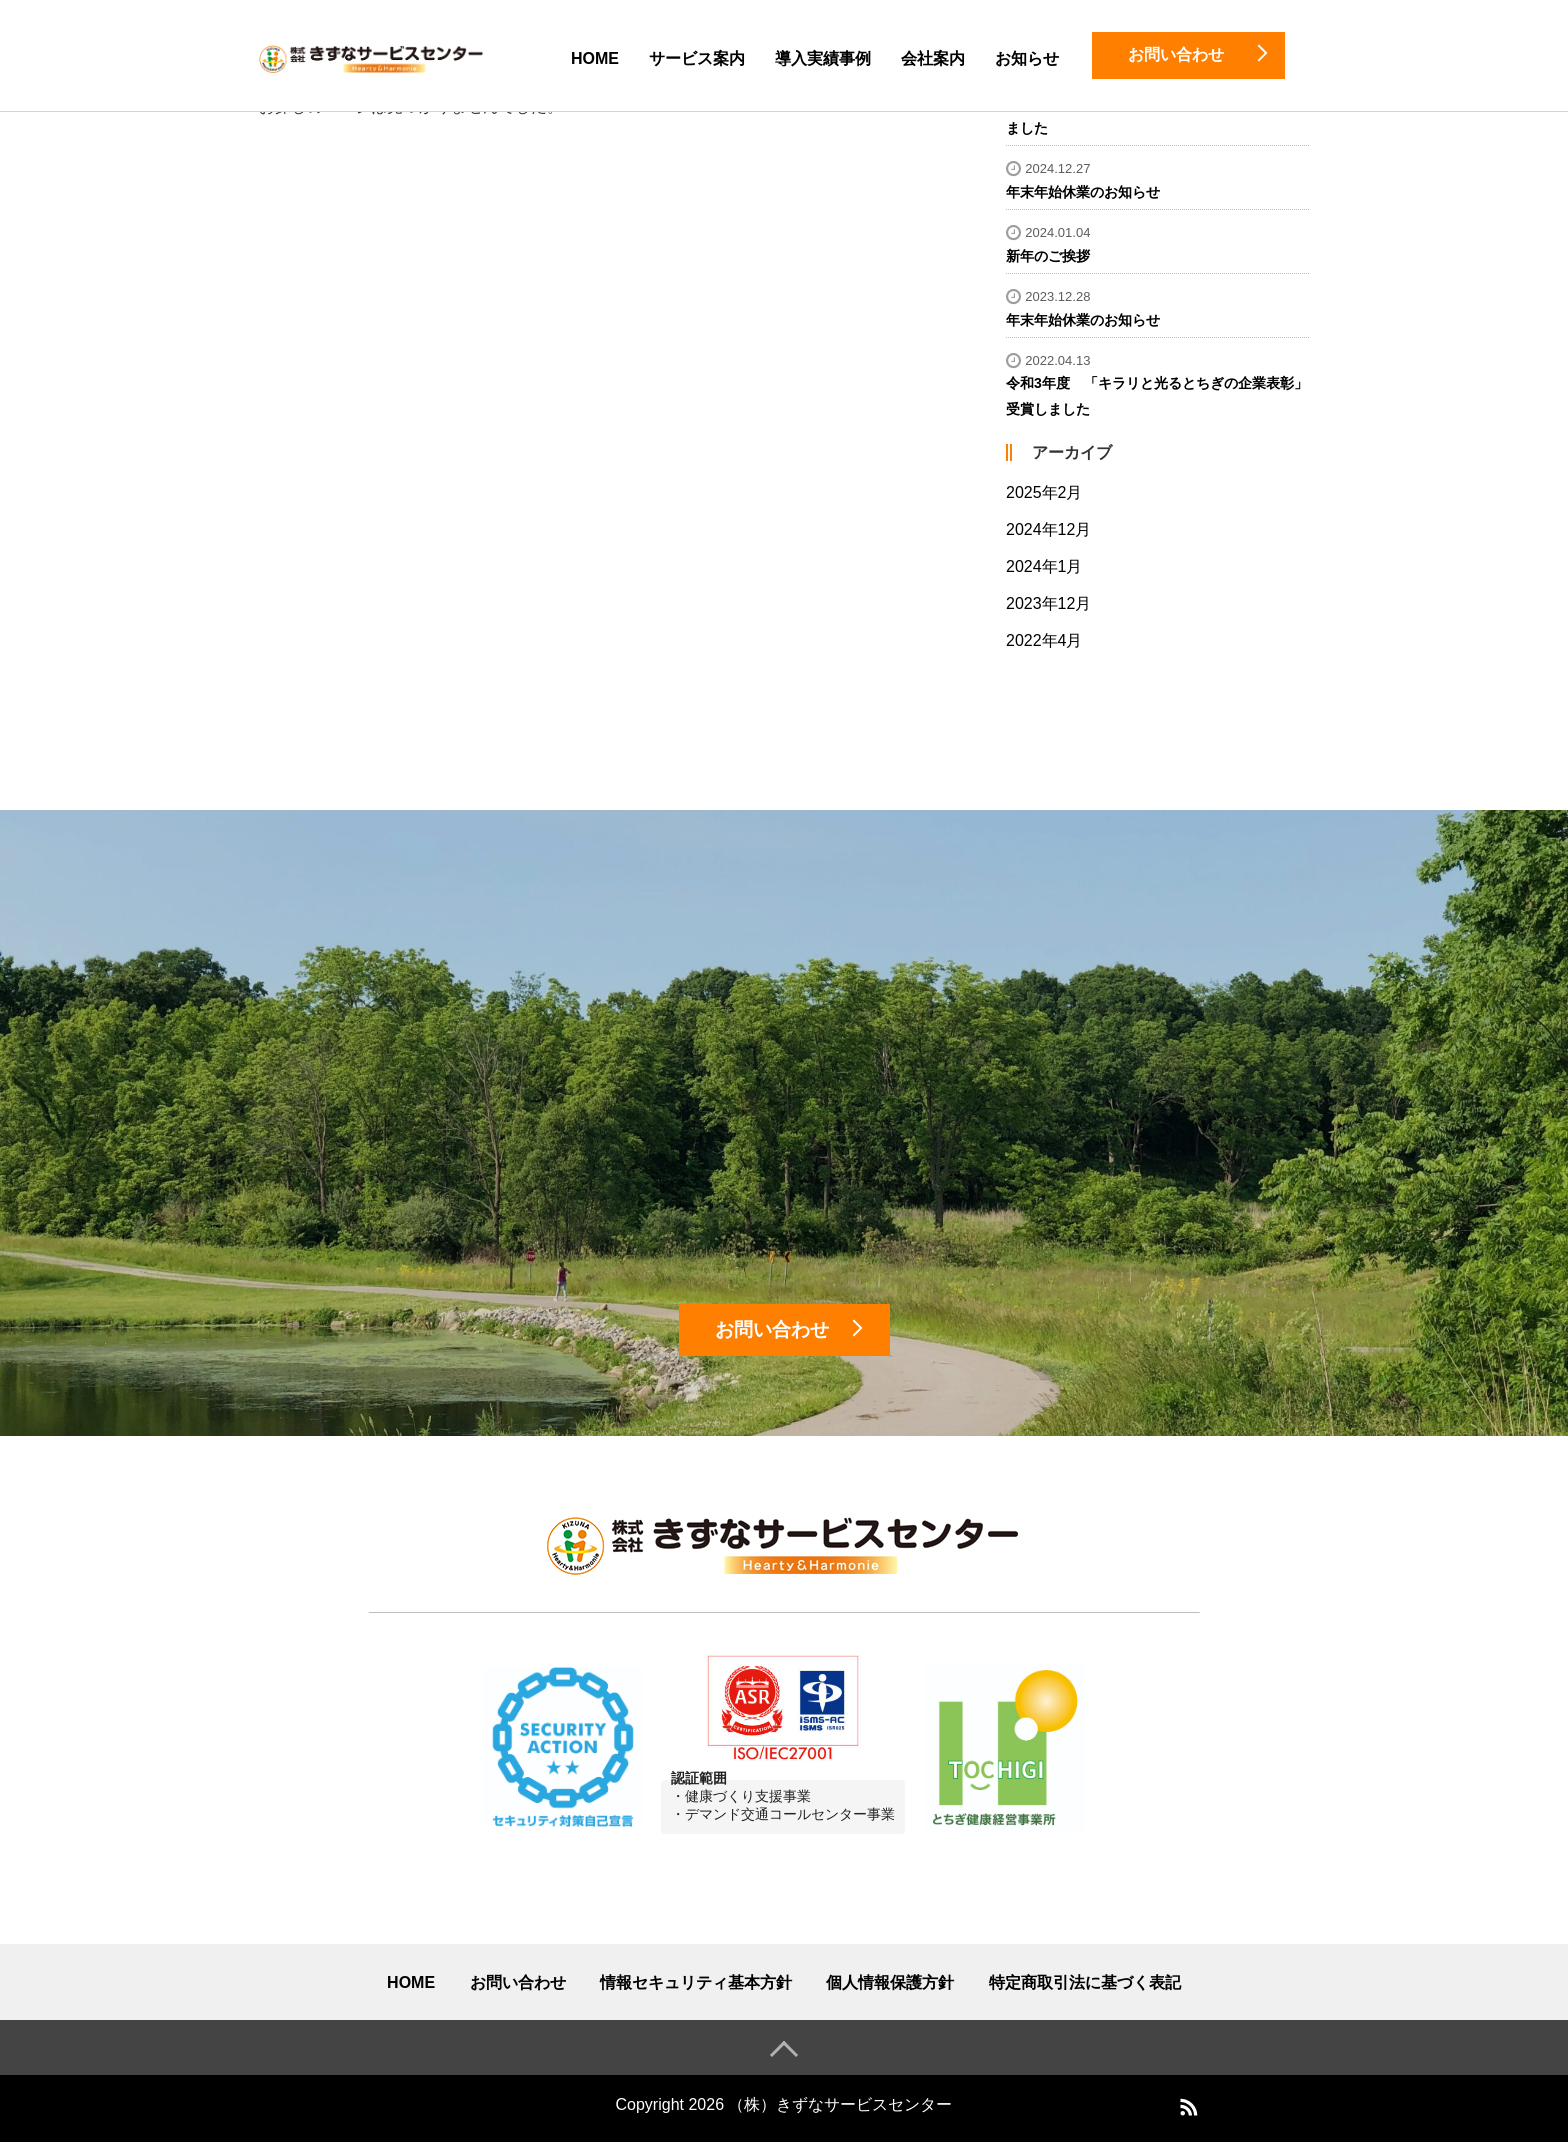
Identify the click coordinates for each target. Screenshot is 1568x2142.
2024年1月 (1044, 566)
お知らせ (1027, 58)
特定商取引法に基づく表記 (1085, 1982)
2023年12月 (1048, 603)
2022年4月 (1044, 640)
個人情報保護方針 (890, 1982)
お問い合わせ (518, 1982)
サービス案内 (697, 58)
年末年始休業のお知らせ (1083, 192)
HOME (595, 58)
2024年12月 (1048, 529)
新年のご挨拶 (1048, 256)
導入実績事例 (823, 58)
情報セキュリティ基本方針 (696, 1982)
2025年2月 (1044, 492)
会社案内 (933, 58)
